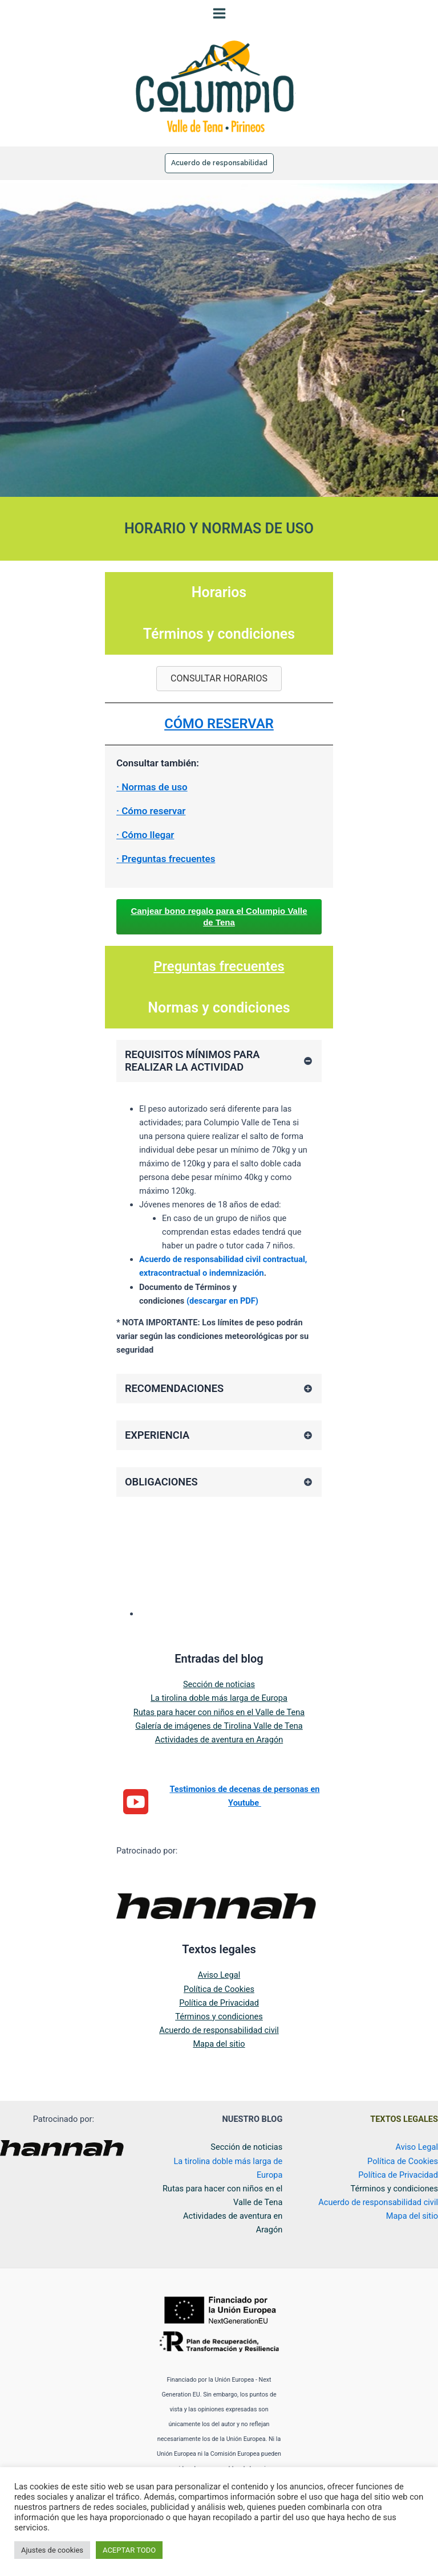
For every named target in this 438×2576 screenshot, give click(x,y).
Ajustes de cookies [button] (52, 2550)
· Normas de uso (152, 801)
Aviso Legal (219, 1989)
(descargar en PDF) (222, 1315)
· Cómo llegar (145, 849)
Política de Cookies (219, 2003)
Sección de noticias (219, 1698)
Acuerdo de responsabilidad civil (219, 2044)
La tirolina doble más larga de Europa (219, 1712)
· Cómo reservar (150, 825)
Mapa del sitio (219, 2058)
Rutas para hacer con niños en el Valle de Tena (219, 1726)
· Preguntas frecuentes (165, 873)
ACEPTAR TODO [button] (129, 2550)
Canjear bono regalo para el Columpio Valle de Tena (219, 930)
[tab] (219, 1075)
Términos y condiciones (219, 2031)
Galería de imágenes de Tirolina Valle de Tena (219, 1740)
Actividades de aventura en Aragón (219, 1754)
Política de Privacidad (219, 2017)
